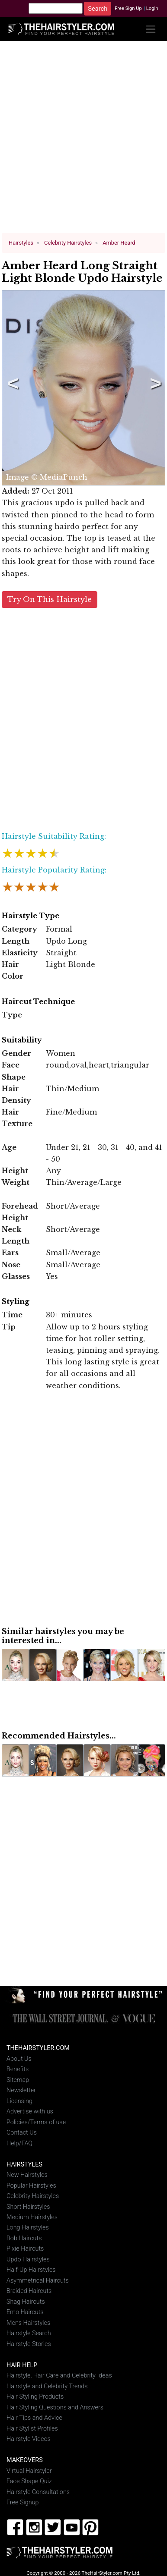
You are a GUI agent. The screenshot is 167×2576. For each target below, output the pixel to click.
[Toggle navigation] (151, 29)
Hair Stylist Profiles (32, 2428)
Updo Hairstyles (28, 2259)
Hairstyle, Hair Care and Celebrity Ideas (59, 2375)
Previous (11, 387)
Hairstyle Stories (28, 2343)
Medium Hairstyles (32, 2216)
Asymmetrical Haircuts (37, 2280)
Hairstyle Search (28, 2333)
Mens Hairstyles (28, 2322)
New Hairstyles (27, 2174)
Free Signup (22, 2502)
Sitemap (17, 2079)
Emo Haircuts (25, 2312)
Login (152, 8)
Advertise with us (29, 2111)
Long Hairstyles (27, 2227)
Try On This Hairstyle (49, 599)
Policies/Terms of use (36, 2122)
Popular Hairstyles (31, 2185)
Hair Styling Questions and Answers (54, 2407)
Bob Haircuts (24, 2238)
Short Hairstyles (28, 2206)
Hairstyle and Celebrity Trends (47, 2386)
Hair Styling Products (35, 2396)
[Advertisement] (81, 140)
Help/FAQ (19, 2143)
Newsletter (21, 2090)
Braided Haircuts (28, 2291)
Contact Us (21, 2132)
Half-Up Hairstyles (31, 2270)
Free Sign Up (128, 8)
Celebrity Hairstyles (32, 2195)
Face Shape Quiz (29, 2481)
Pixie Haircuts (25, 2248)
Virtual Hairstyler (29, 2470)
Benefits (17, 2068)
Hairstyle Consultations (38, 2491)
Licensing (19, 2100)
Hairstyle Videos (28, 2438)
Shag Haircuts (25, 2301)
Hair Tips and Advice (34, 2417)
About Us (19, 2058)
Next (154, 387)
